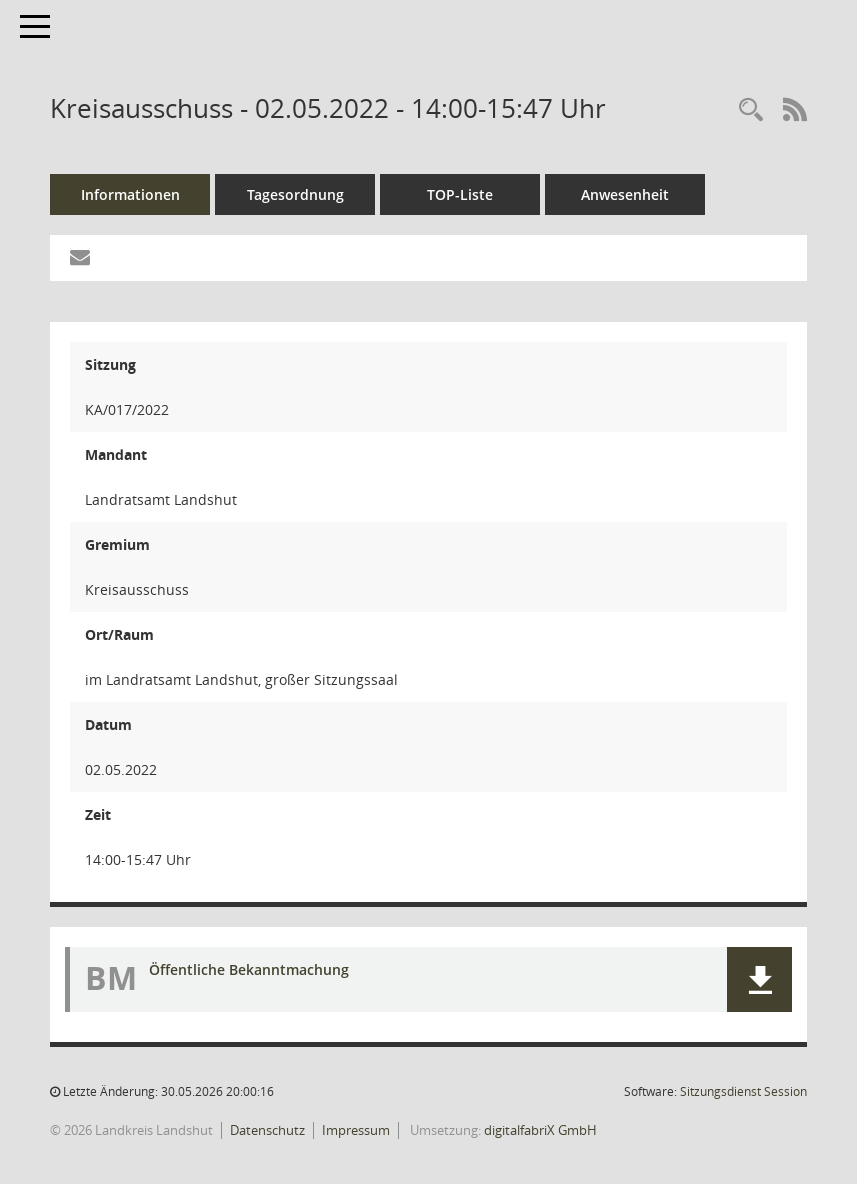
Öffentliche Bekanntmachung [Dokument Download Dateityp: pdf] (249, 969)
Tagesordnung (295, 194)
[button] (759, 979)
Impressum (356, 1130)
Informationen (130, 194)
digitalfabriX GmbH (540, 1130)
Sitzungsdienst (743, 1091)
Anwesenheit (625, 194)
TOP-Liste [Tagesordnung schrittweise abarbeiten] (460, 194)
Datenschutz (267, 1130)
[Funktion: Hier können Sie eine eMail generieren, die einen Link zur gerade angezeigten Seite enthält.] (80, 258)
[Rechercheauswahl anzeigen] (751, 110)
